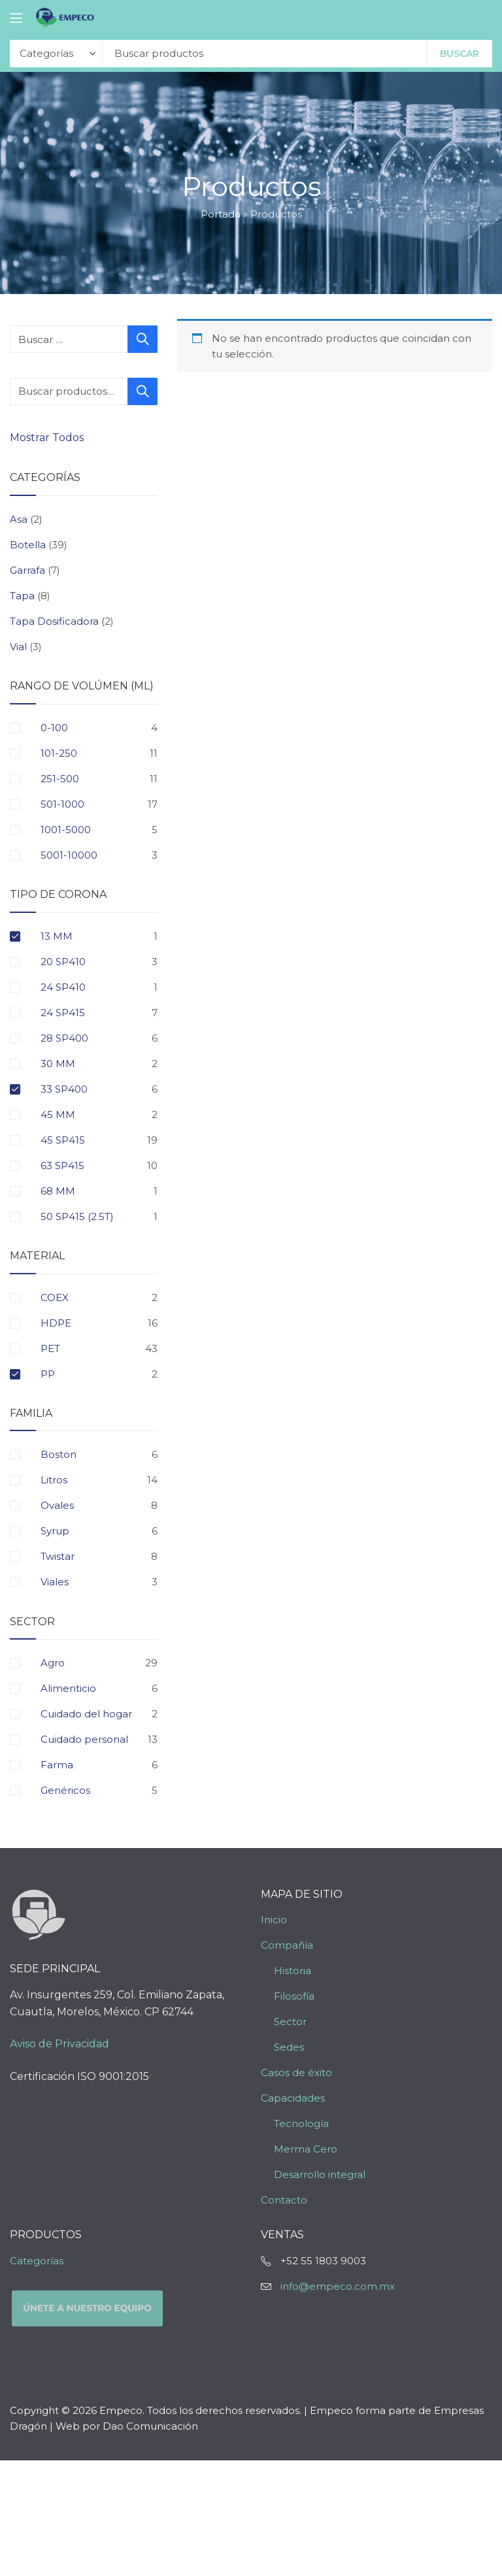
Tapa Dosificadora (54, 621)
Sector (290, 2021)
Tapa (22, 595)
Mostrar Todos (48, 437)
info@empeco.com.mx (337, 2286)
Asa (18, 519)
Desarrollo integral (319, 2174)
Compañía (287, 1945)
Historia (292, 1970)
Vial (18, 646)
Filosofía (294, 1996)
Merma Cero (305, 2149)
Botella (28, 544)
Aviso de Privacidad (59, 2044)
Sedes (289, 2047)
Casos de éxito (296, 2072)
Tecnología (301, 2123)
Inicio (274, 1919)
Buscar (459, 53)
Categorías (36, 2260)
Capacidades (293, 2098)
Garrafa (27, 570)
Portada (221, 214)
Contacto (284, 2200)
